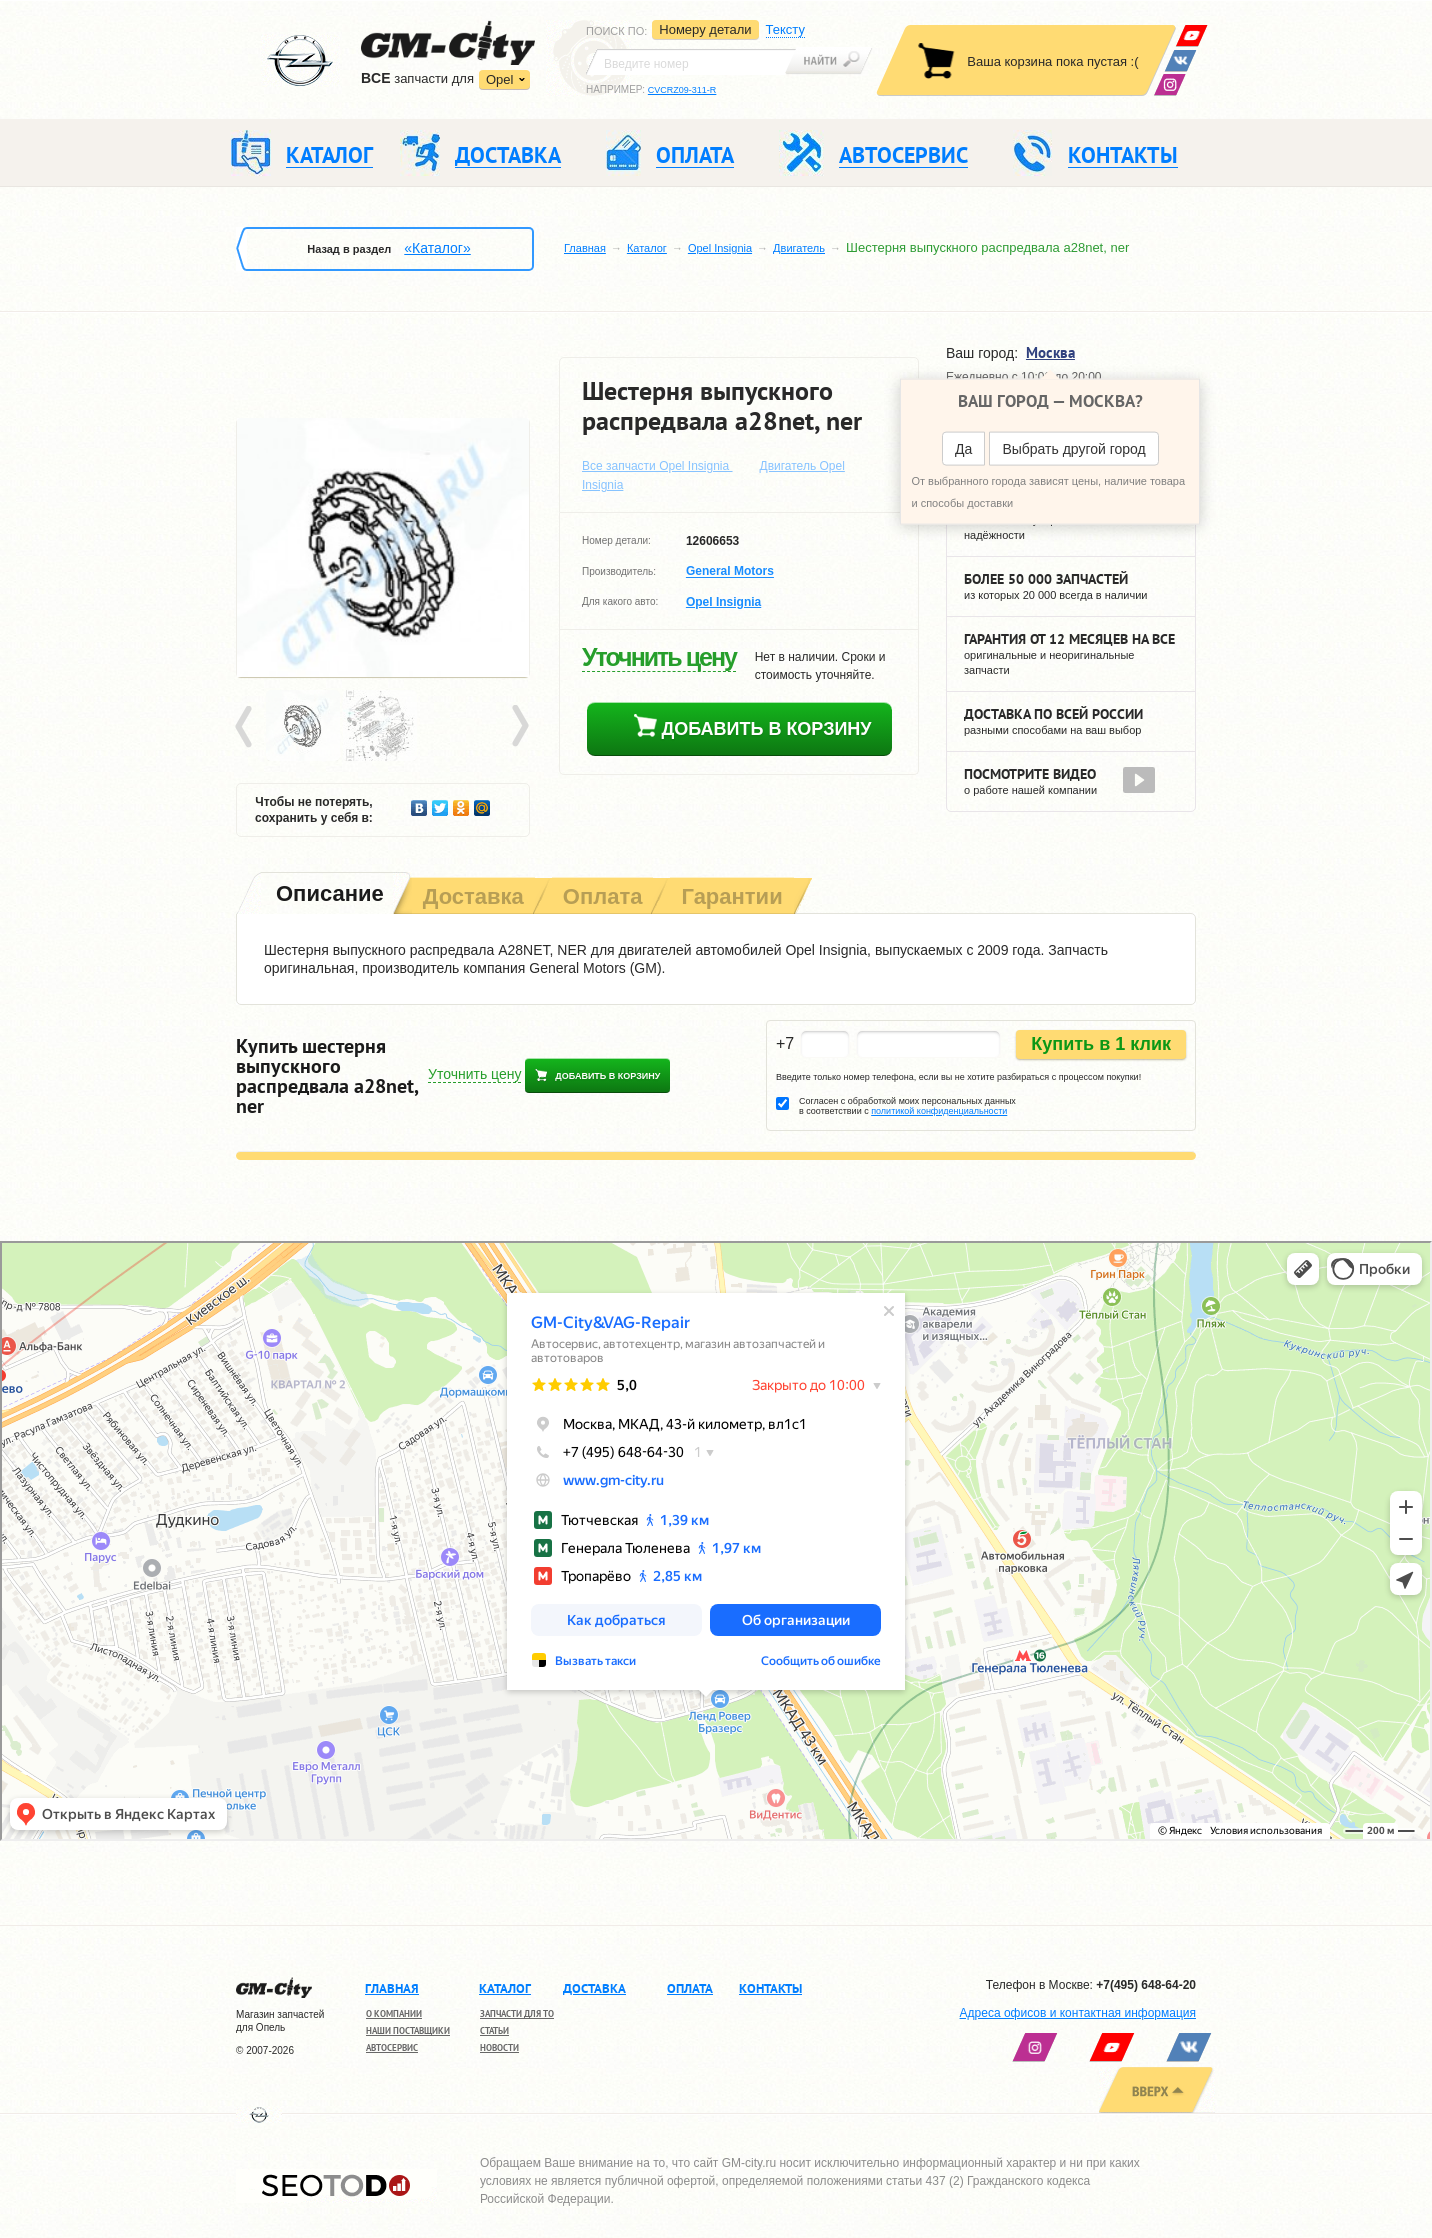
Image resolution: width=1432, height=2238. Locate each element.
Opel (499, 79)
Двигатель (799, 248)
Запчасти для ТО (517, 2013)
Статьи (494, 2030)
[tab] (328, 895)
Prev (247, 727)
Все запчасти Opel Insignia (657, 466)
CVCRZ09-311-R (682, 90)
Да (963, 449)
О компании (394, 2013)
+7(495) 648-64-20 (1146, 1985)
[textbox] (691, 62)
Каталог (647, 248)
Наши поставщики (408, 2030)
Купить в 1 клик (1101, 1044)
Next (519, 727)
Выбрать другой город (1073, 449)
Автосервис (392, 2047)
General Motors (730, 572)
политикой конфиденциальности (939, 1111)
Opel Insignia (720, 248)
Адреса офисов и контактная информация (1078, 2013)
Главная (585, 248)
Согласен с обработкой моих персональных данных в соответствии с (907, 1106)
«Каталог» (437, 248)
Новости (499, 2047)
